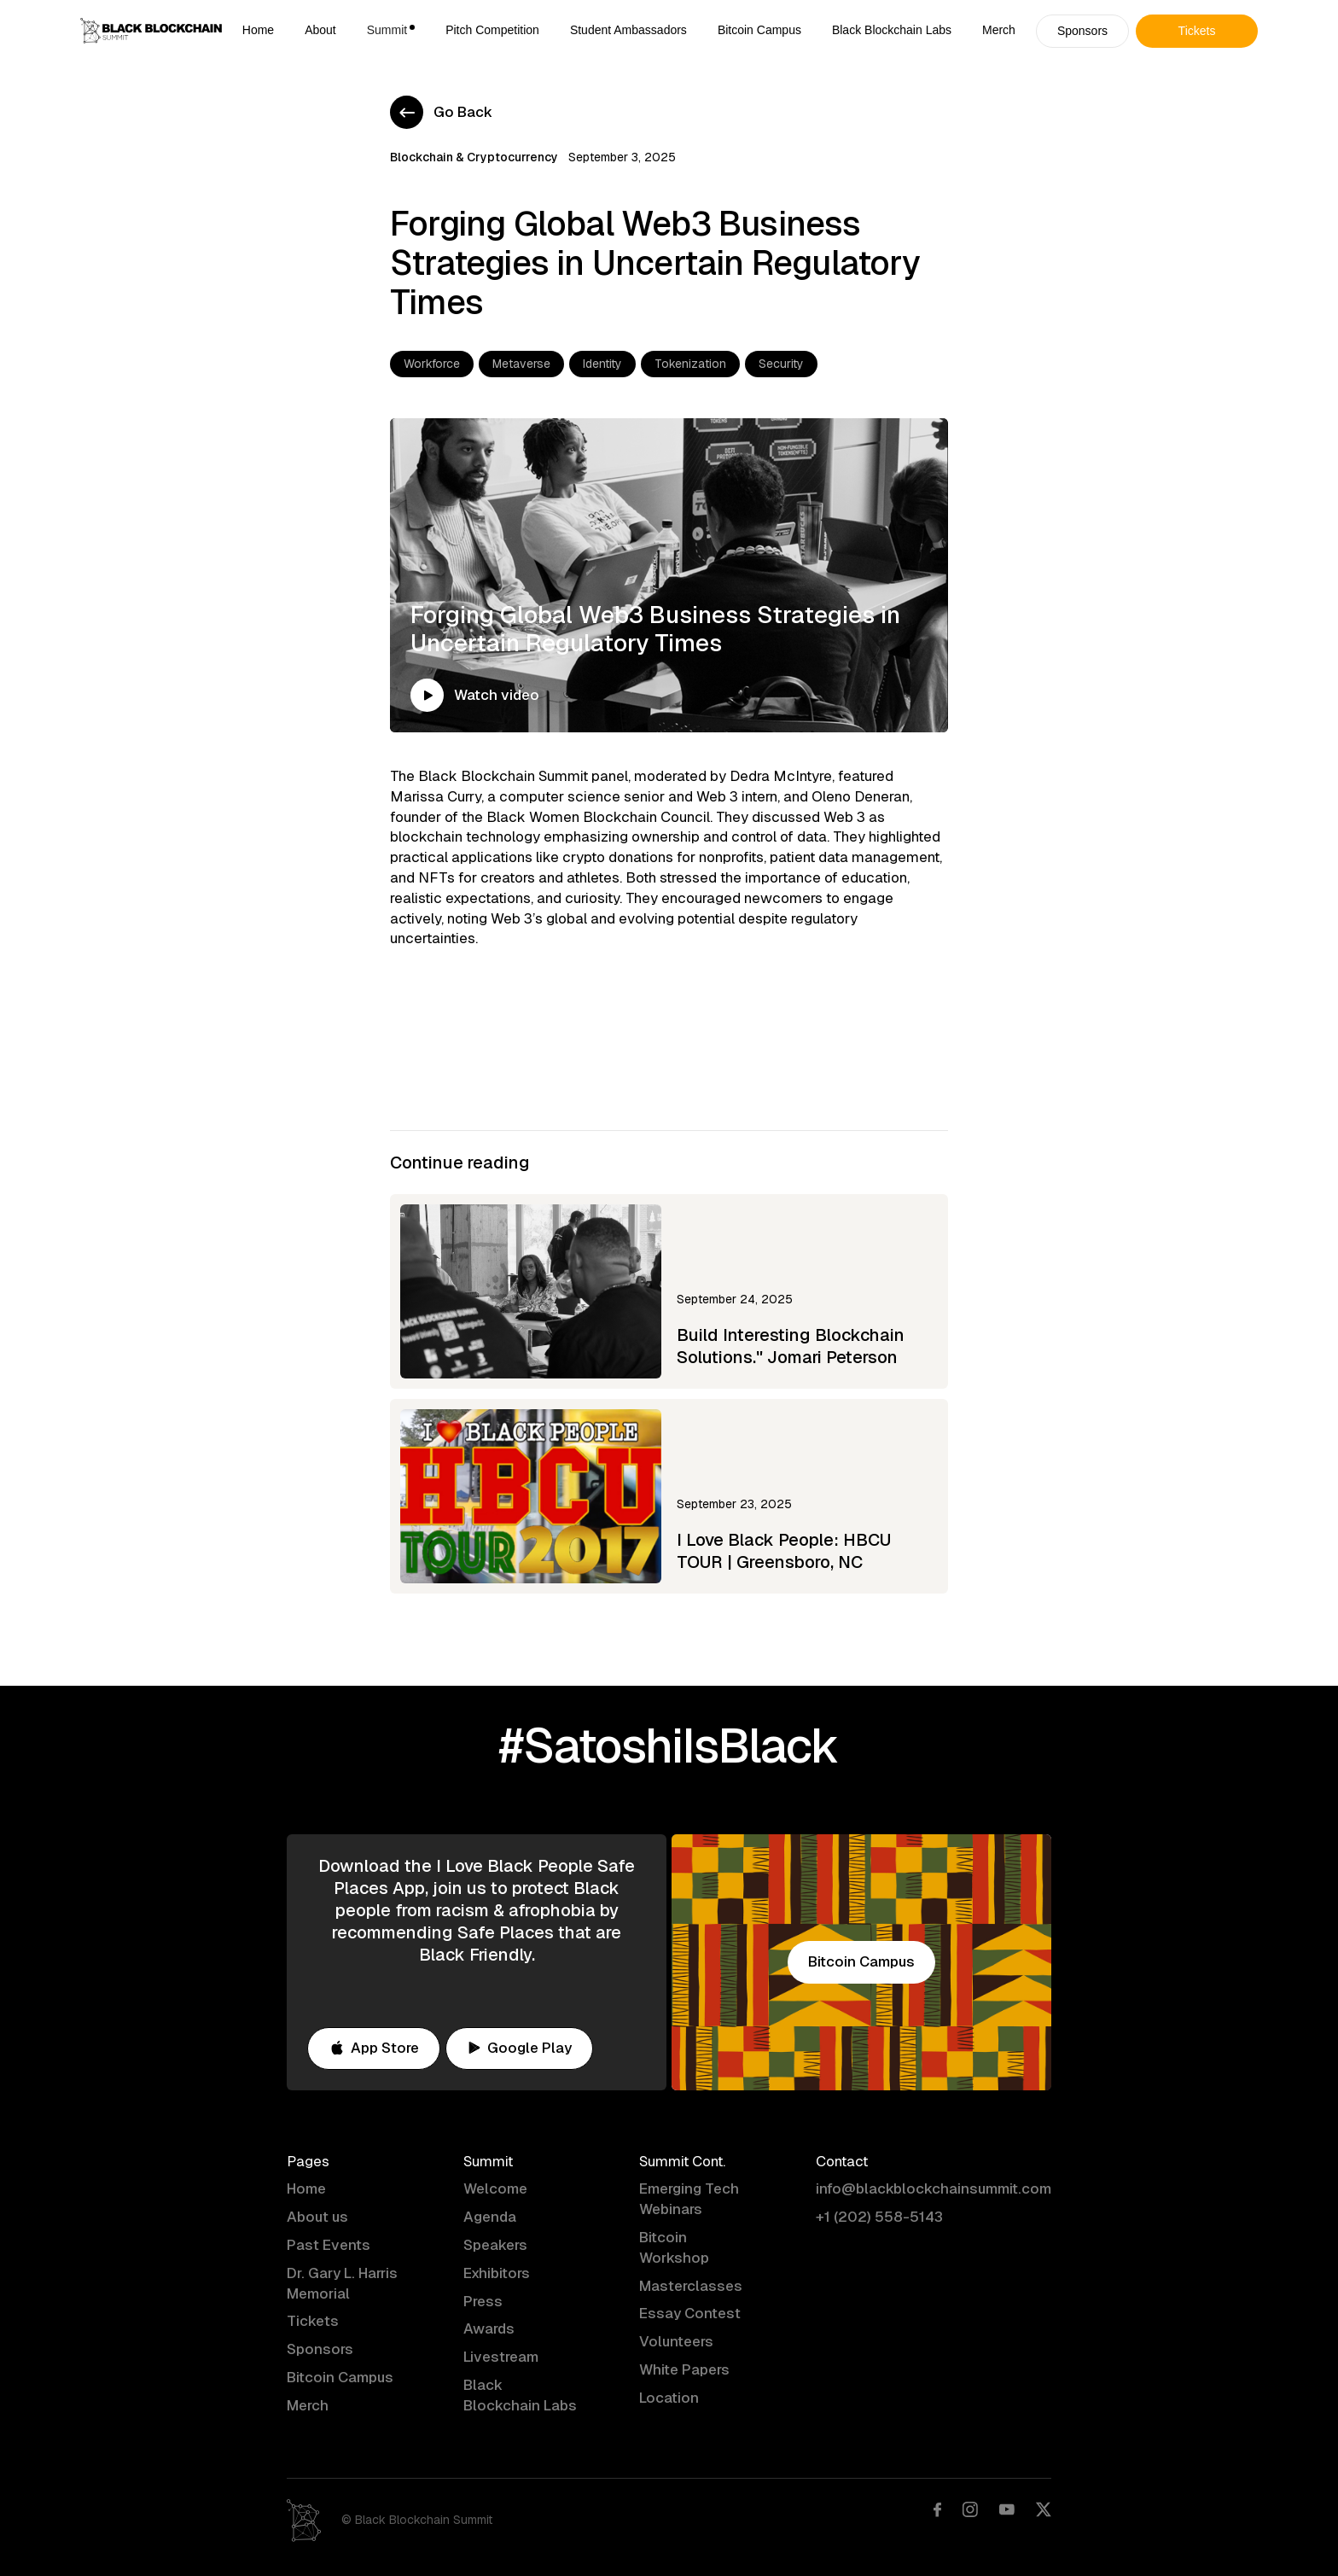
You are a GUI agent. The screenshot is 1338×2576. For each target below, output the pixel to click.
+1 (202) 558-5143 (879, 2216)
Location (669, 2397)
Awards (489, 2328)
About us (317, 2216)
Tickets (313, 2320)
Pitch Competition (492, 30)
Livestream (500, 2356)
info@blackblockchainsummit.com (933, 2188)
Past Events (328, 2244)
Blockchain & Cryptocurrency (474, 157)
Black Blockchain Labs (891, 30)
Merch (998, 30)
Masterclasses (690, 2285)
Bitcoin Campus (759, 30)
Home (258, 30)
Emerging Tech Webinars (689, 2198)
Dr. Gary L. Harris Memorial (342, 2283)
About (320, 30)
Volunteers (676, 2341)
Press (483, 2301)
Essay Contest (690, 2313)
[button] (391, 30)
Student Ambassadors (628, 30)
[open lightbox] (427, 702)
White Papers (684, 2369)
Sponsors (320, 2349)
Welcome (495, 2188)
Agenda (489, 2216)
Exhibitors (496, 2273)
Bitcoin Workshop (674, 2247)
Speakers (495, 2244)
